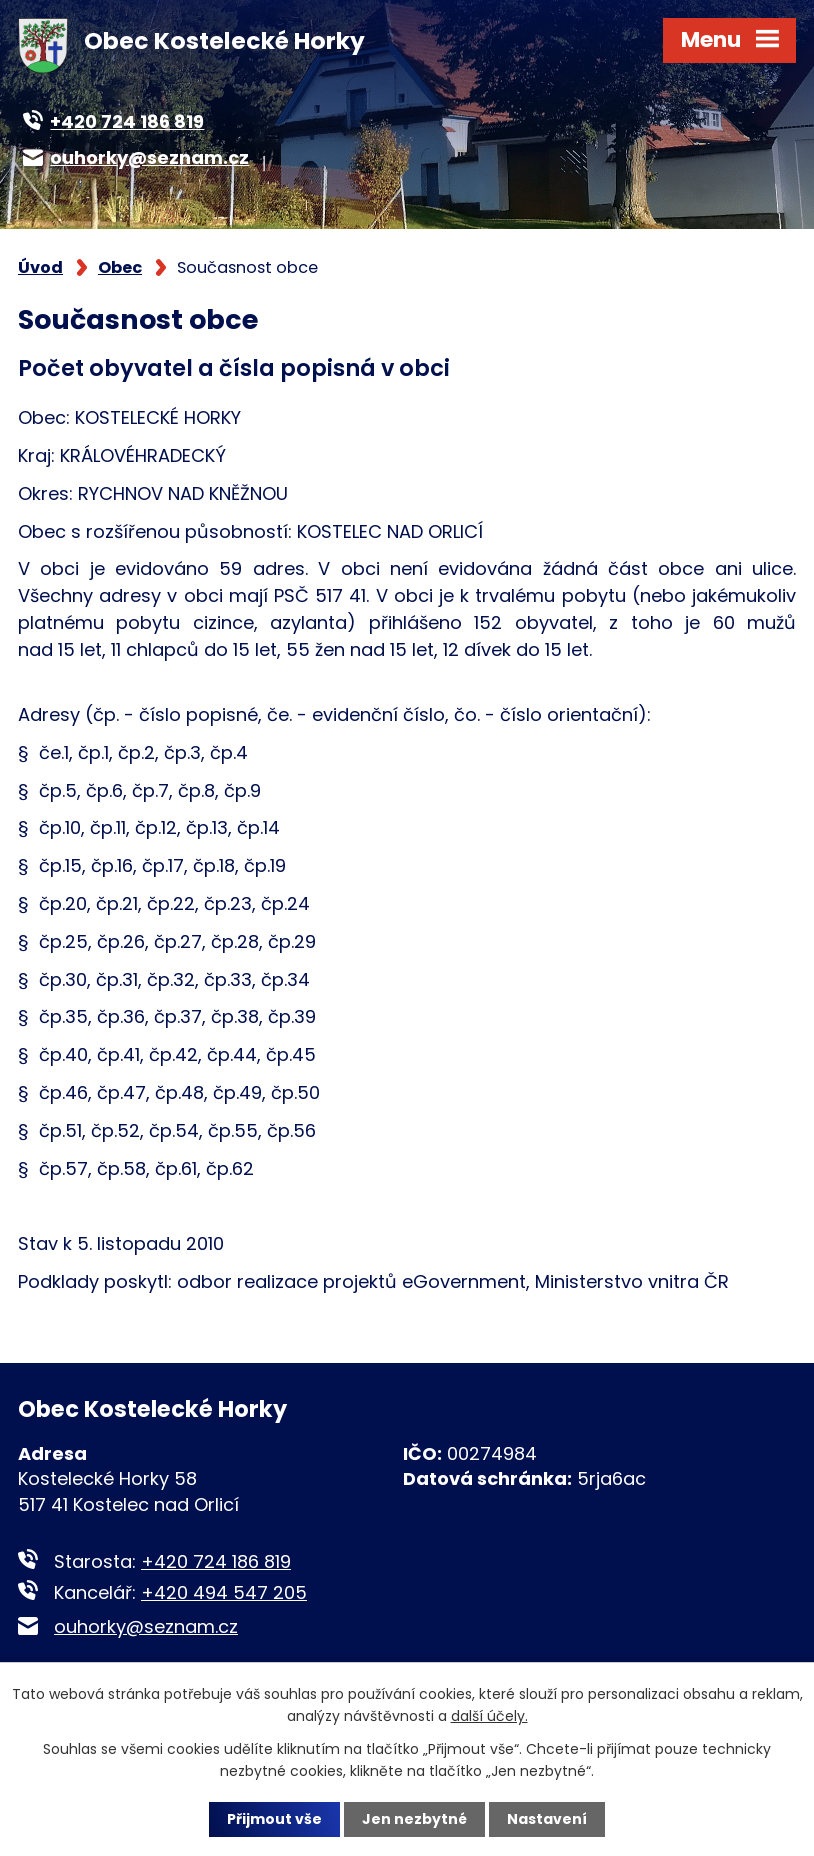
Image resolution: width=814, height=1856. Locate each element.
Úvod (40, 267)
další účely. (489, 1716)
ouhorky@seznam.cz (146, 1626)
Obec (120, 267)
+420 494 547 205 (224, 1592)
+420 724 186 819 (216, 1561)
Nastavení (547, 1819)
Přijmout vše (274, 1819)
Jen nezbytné (414, 1819)
